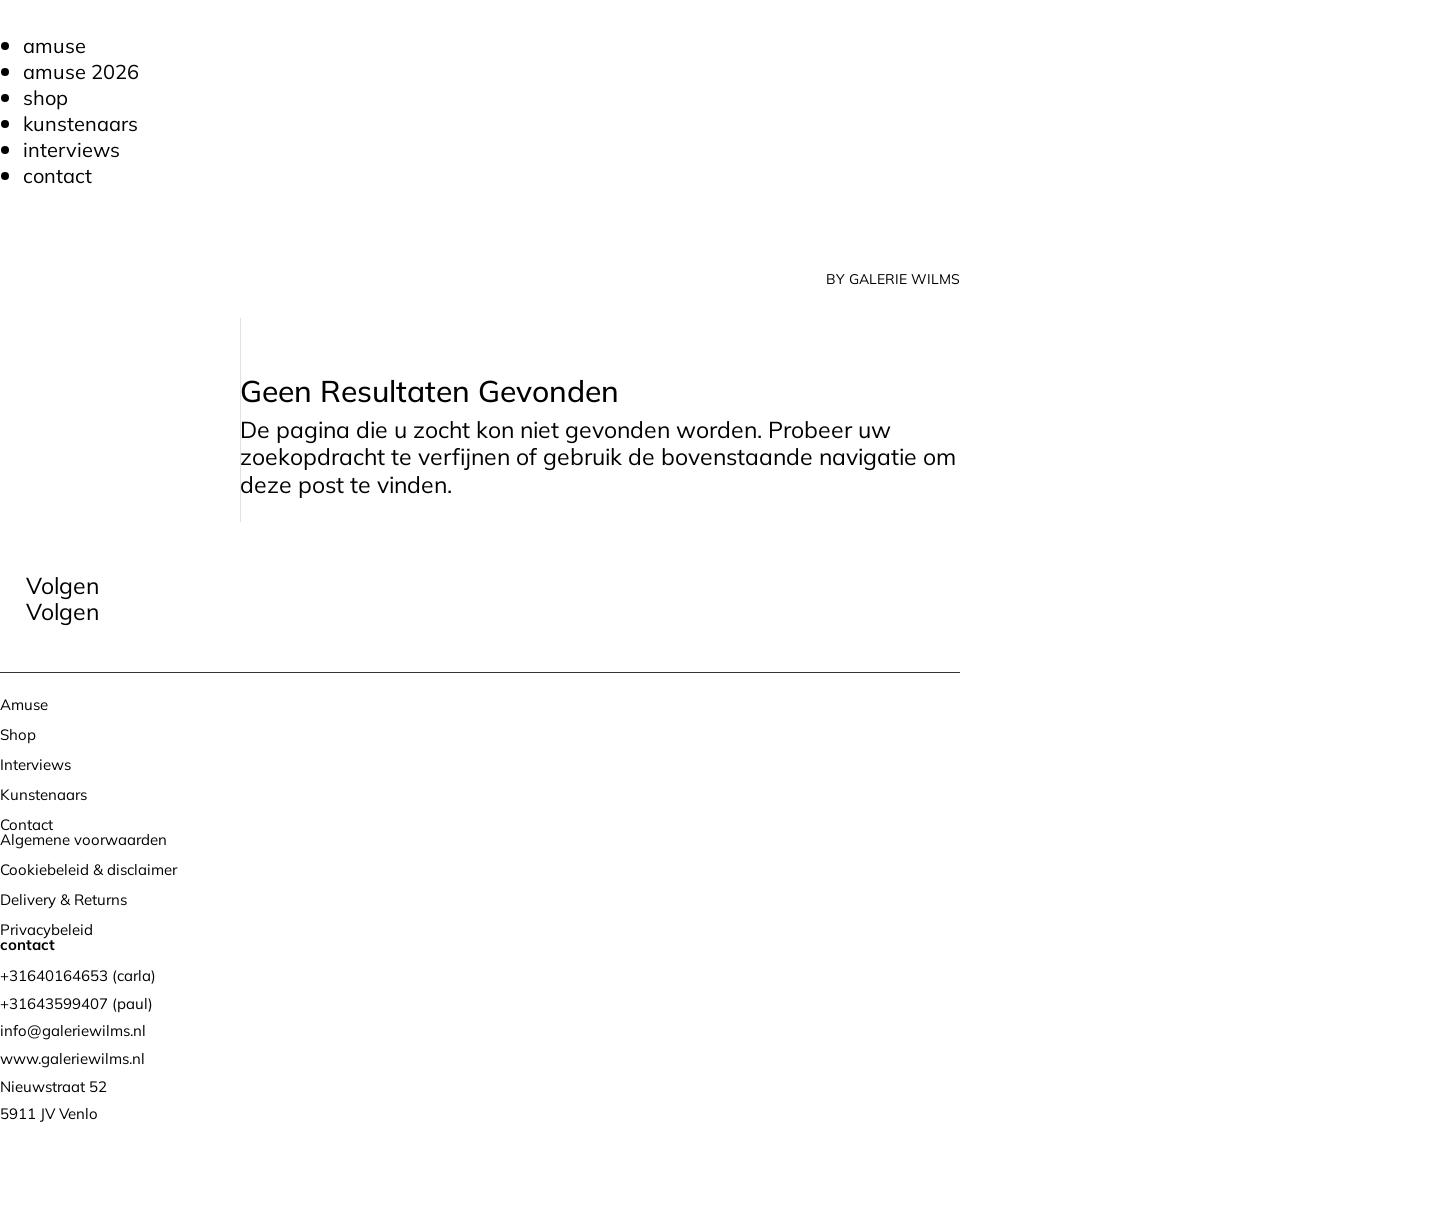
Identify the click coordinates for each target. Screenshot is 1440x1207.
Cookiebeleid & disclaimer (88, 869)
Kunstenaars (80, 123)
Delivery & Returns (63, 899)
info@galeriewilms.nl (73, 1030)
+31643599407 (54, 1003)
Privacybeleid (46, 929)
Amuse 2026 (81, 71)
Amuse (54, 45)
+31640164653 (54, 975)
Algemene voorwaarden (83, 839)
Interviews (71, 149)
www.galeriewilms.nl (72, 1058)
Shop (45, 97)
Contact (57, 175)
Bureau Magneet (225, 1165)
